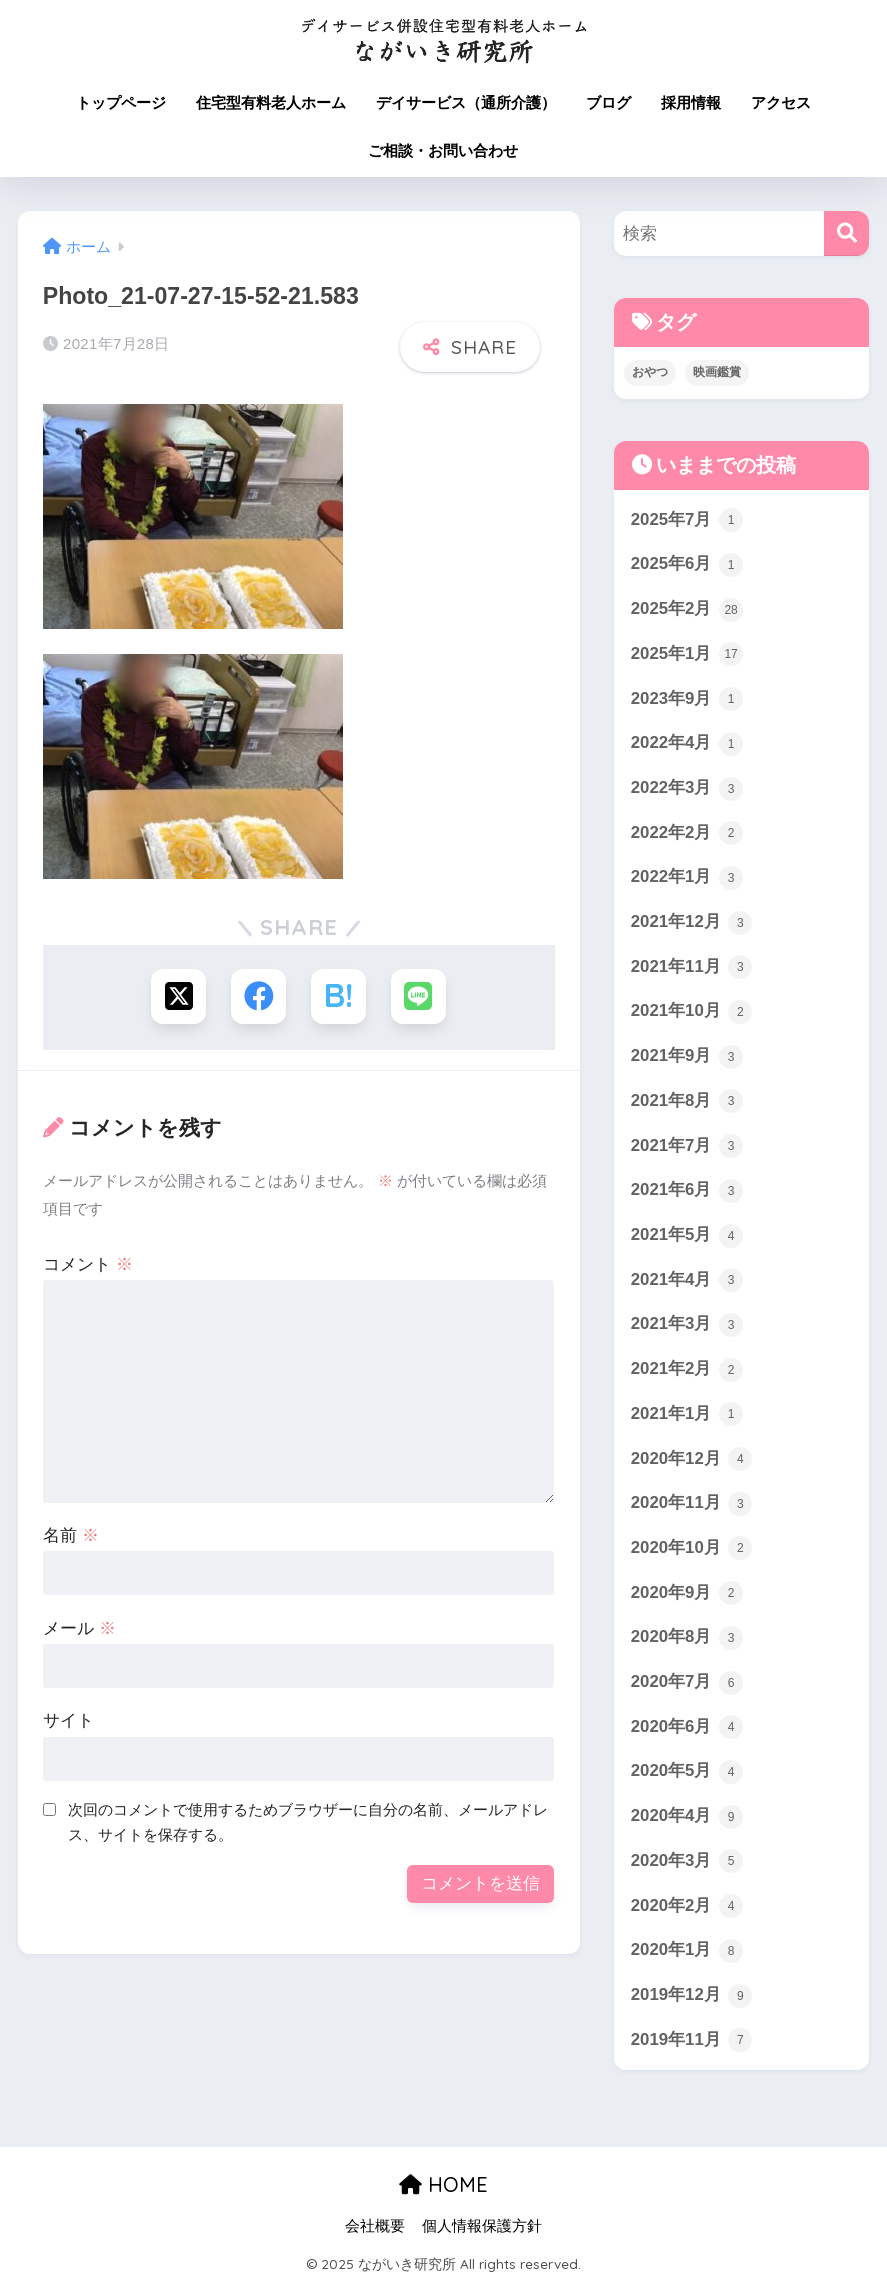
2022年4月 (687, 744)
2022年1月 (687, 878)
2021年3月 (687, 1325)
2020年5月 (687, 1772)
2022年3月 (687, 789)
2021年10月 (692, 1012)
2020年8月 (687, 1638)
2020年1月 (687, 1951)
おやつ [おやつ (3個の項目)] (650, 372)
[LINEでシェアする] (418, 996)
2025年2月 (687, 610)
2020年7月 (687, 1683)
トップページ (121, 102)
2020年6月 (687, 1727)
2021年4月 (687, 1280)
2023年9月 (687, 699)
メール (79, 1628)
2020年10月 (692, 1548)
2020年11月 (692, 1504)
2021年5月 (687, 1236)
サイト (68, 1720)
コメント (88, 1264)
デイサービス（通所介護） (466, 102)
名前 (71, 1535)
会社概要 (375, 2226)
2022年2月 (687, 833)
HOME (443, 2184)
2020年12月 (692, 1459)
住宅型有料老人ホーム (271, 102)
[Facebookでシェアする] (258, 996)
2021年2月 (687, 1370)
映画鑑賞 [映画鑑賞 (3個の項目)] (717, 372)
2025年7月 (687, 520)
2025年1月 (687, 654)
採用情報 (691, 102)
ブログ (608, 102)
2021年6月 (687, 1191)
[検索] (846, 233)
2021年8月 (687, 1101)
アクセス (781, 102)
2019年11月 (692, 2040)
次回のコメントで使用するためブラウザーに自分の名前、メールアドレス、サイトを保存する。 (308, 1822)
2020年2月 (687, 1906)
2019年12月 (692, 1996)
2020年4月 (687, 1817)
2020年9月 (687, 1593)
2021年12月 (692, 923)
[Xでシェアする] (178, 996)
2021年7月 (687, 1146)
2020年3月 (687, 1861)
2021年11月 (692, 967)
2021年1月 (687, 1414)
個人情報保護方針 (482, 2226)
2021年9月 (687, 1057)
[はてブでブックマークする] (338, 996)
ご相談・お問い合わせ (443, 150)
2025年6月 (687, 565)
